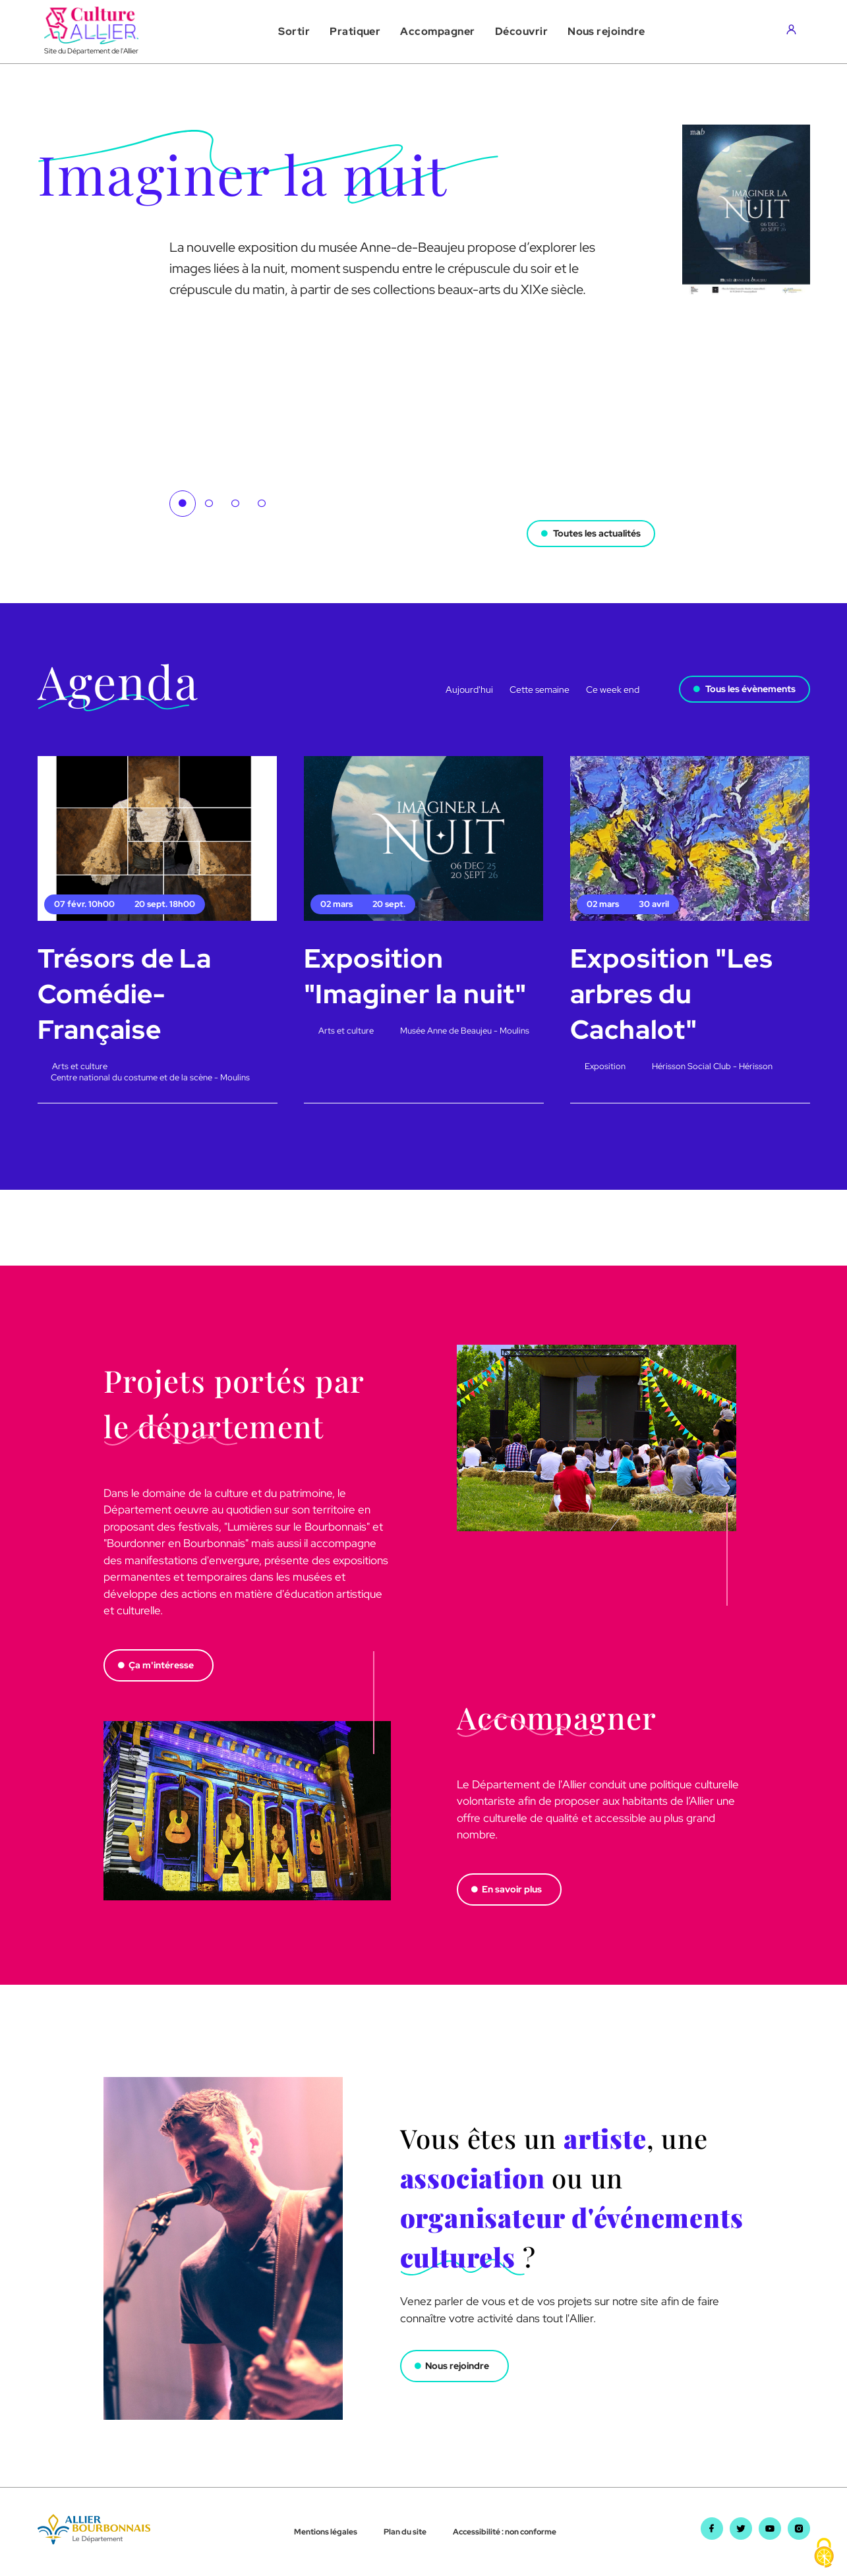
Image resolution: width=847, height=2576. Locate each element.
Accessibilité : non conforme (504, 2532)
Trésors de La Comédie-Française (125, 994)
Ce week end (612, 689)
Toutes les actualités (597, 533)
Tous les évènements (750, 689)
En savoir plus (512, 1889)
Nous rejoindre (457, 2366)
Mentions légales (325, 2532)
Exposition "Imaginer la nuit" (415, 976)
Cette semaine (540, 689)
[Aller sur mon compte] (794, 31)
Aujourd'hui (469, 689)
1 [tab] (182, 503)
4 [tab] (261, 503)
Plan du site (405, 2532)
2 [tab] (209, 503)
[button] (294, 31)
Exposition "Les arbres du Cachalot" (671, 994)
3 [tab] (235, 503)
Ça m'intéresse (161, 1665)
